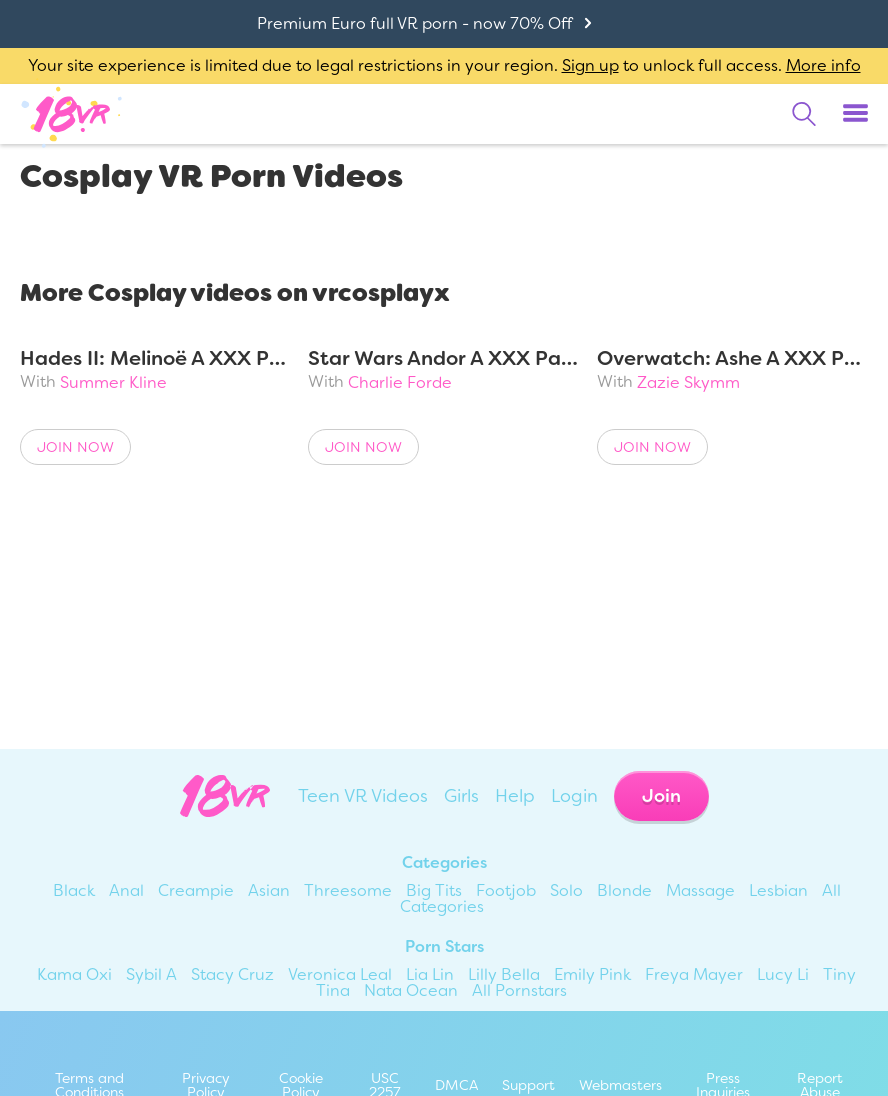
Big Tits (434, 890)
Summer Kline (113, 382)
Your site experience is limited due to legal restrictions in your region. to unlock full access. (405, 65)
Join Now (75, 447)
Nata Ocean (411, 990)
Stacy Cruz (232, 974)
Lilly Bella (504, 974)
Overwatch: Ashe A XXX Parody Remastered (732, 358)
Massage (700, 890)
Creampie (196, 890)
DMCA (456, 1085)
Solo (566, 890)
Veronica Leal (340, 974)
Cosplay (130, 231)
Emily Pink (592, 974)
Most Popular (342, 231)
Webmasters (620, 1085)
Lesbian (778, 890)
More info (823, 65)
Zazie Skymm (688, 382)
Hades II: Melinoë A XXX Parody (155, 358)
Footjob (506, 890)
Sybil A (151, 974)
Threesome (348, 890)
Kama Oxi (74, 974)
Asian (269, 890)
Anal (126, 890)
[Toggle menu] (855, 114)
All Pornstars (519, 990)
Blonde (624, 890)
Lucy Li (783, 974)
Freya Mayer (694, 974)
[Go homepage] (72, 113)
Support (528, 1085)
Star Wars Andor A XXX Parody (443, 358)
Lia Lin (430, 974)
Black (74, 890)
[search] (804, 114)
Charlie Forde (400, 382)
